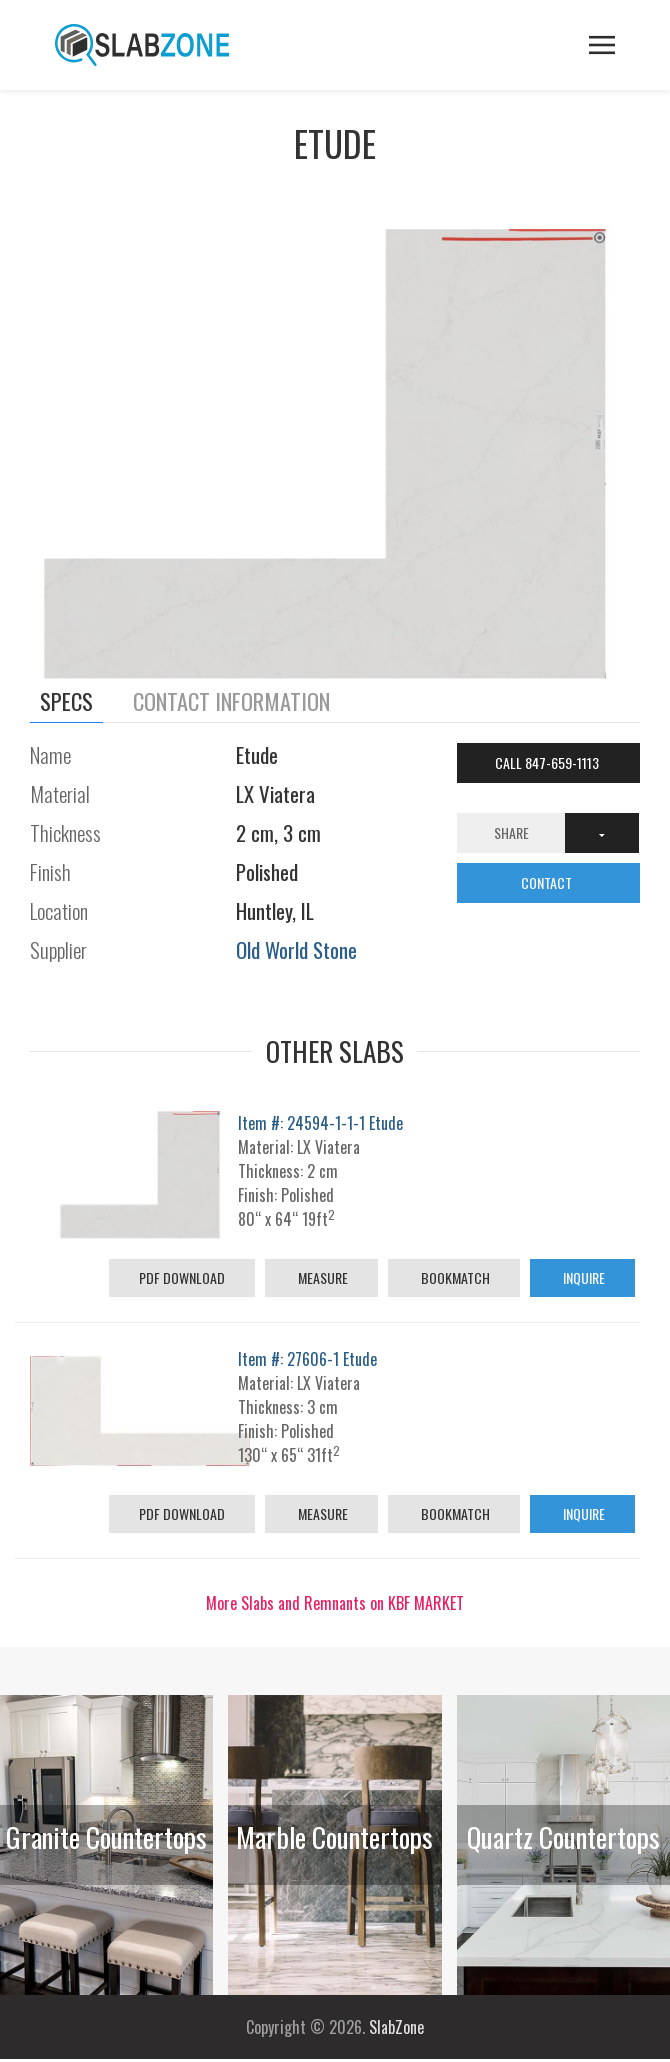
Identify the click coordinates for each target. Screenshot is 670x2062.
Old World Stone (296, 949)
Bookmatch (454, 1277)
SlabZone (396, 2027)
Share (511, 832)
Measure (321, 1277)
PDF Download (182, 1277)
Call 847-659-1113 (548, 762)
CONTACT (548, 882)
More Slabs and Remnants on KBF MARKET (335, 1603)
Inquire (582, 1277)
